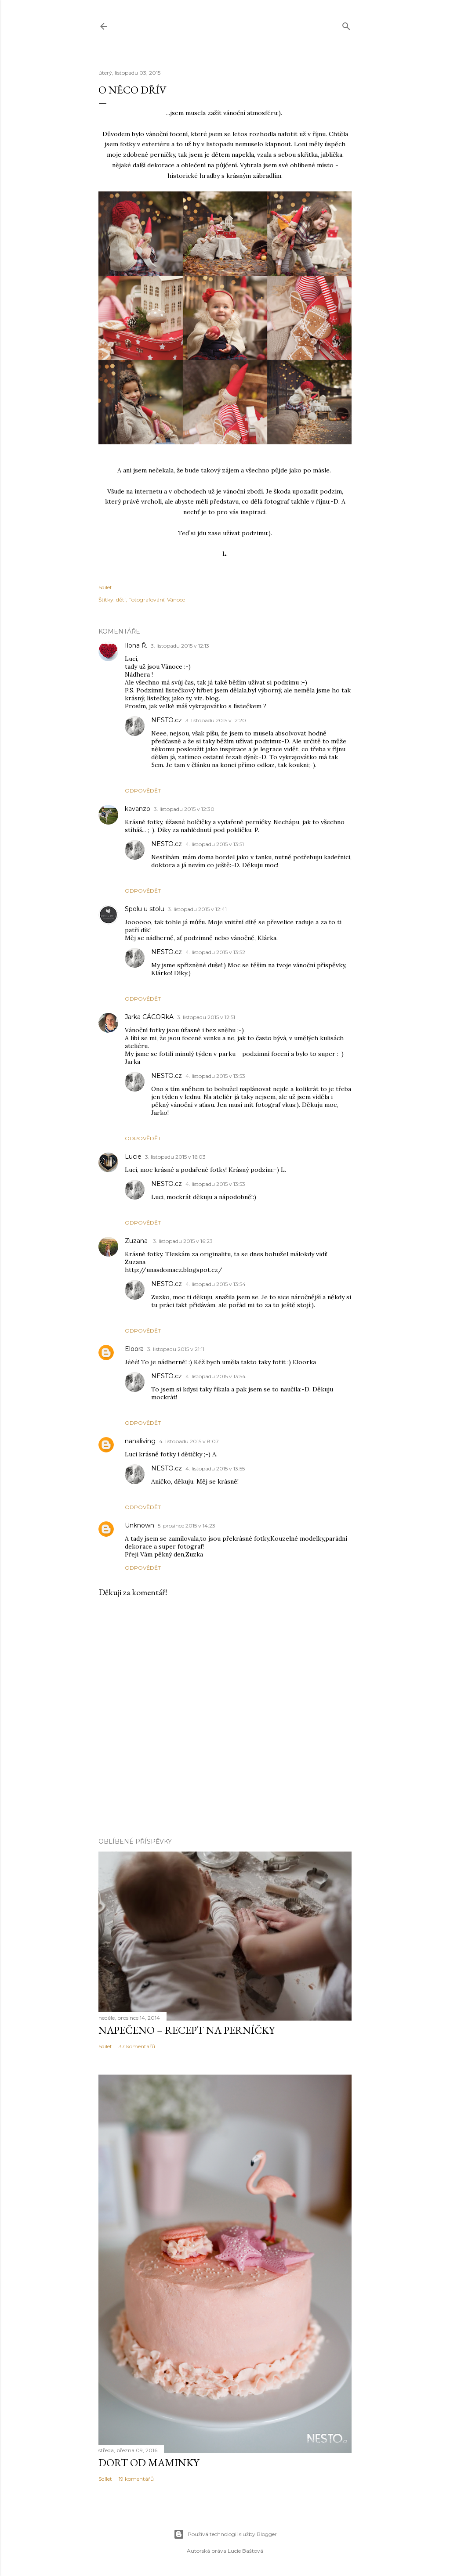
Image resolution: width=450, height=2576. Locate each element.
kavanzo (137, 809)
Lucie (133, 1156)
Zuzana (137, 1241)
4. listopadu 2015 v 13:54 (215, 1284)
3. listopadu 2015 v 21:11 (175, 1349)
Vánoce (176, 599)
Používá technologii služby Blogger (225, 2534)
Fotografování (146, 599)
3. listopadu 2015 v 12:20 (215, 720)
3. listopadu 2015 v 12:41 (197, 909)
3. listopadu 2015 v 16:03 (175, 1156)
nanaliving (140, 1441)
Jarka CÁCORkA (149, 1017)
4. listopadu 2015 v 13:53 (215, 1076)
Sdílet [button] (105, 587)
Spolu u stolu (144, 909)
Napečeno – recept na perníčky (186, 2030)
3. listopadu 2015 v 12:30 (184, 809)
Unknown (139, 1525)
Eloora (134, 1349)
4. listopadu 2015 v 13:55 (215, 1468)
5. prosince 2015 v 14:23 (186, 1525)
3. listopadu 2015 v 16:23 (183, 1241)
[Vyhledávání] (346, 24)
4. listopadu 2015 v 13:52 (215, 952)
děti (121, 599)
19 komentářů (136, 2478)
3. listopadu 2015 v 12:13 (180, 645)
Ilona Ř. (136, 645)
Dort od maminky (148, 2462)
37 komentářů (137, 2046)
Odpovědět (143, 790)
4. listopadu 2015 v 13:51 (214, 844)
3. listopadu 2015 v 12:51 (206, 1017)
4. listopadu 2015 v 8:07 (189, 1441)
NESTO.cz (166, 720)
